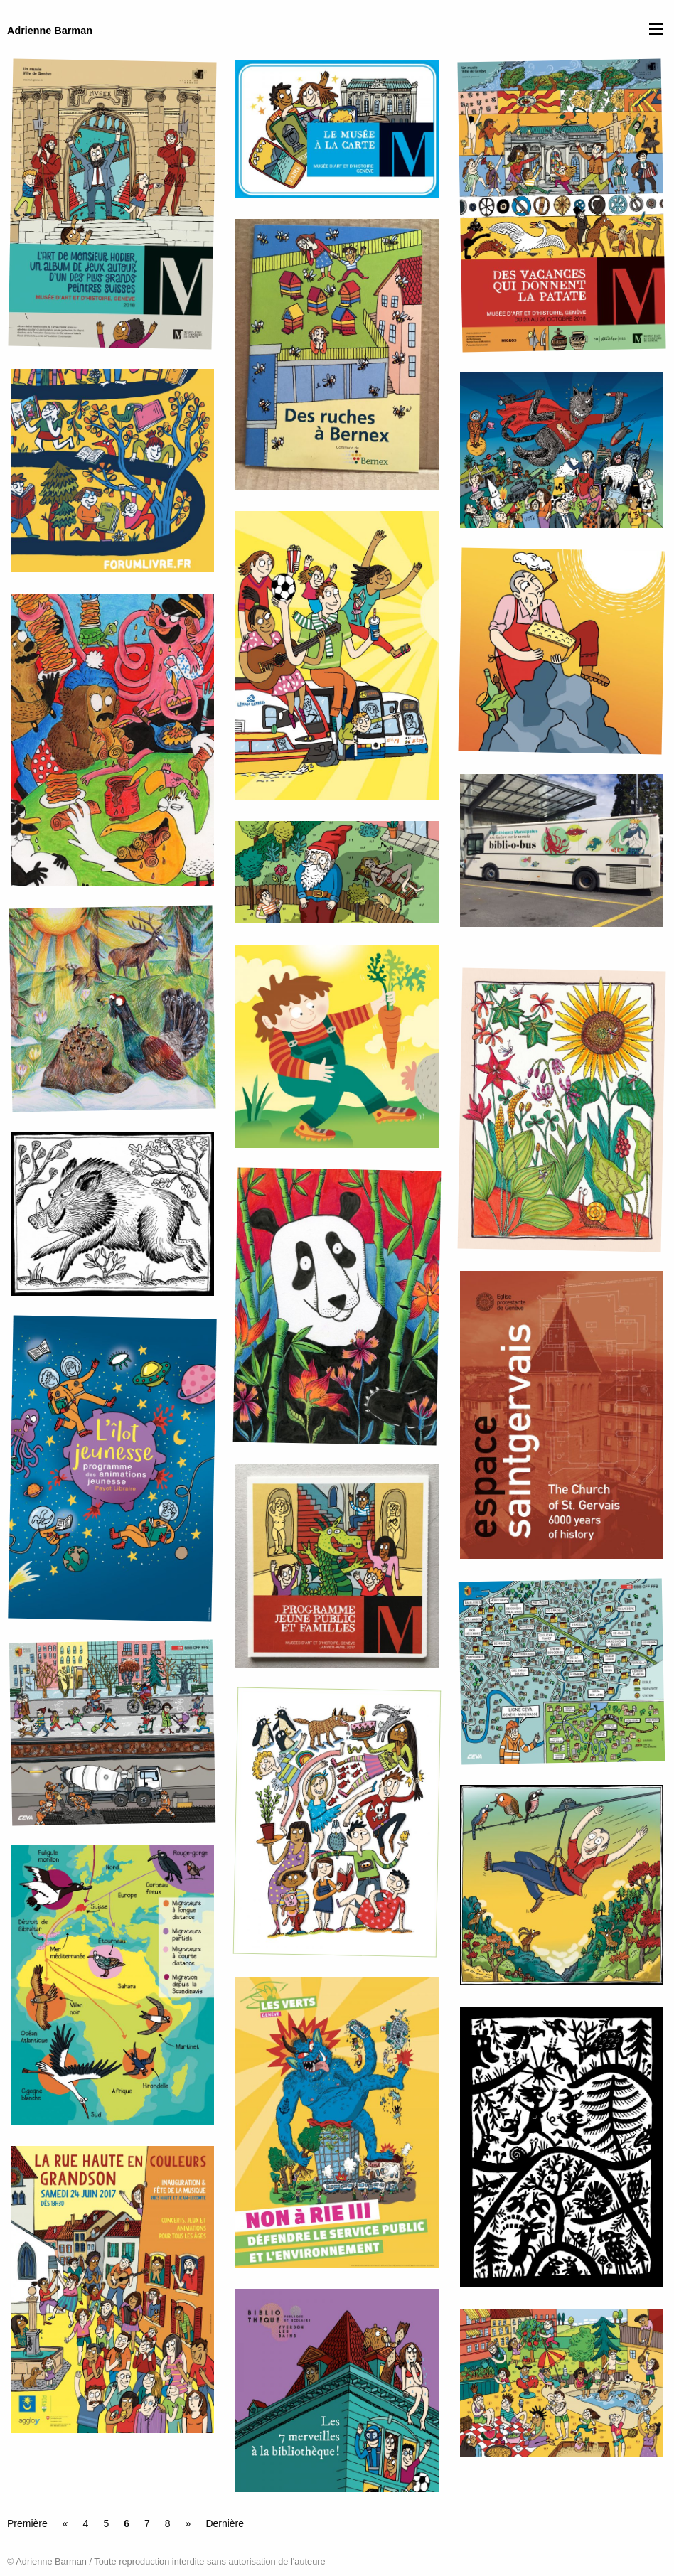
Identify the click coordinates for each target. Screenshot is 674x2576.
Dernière (224, 2523)
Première (27, 2523)
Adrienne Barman (49, 30)
